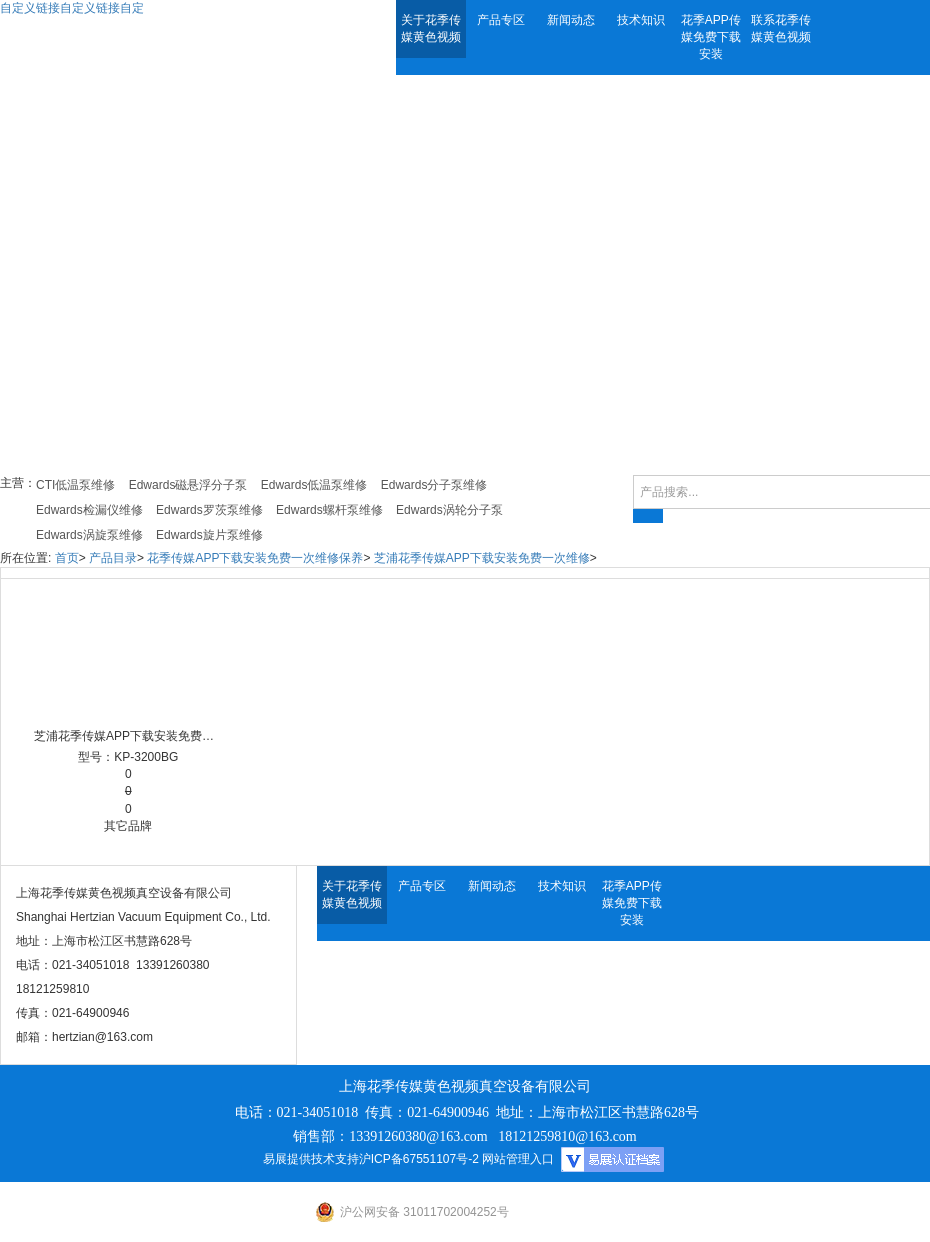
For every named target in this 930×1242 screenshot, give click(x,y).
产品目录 (113, 558)
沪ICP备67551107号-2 (419, 1159)
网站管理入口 (518, 1159)
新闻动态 (571, 20)
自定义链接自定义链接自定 (72, 8)
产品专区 (501, 20)
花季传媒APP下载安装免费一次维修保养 (255, 558)
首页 (67, 558)
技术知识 (641, 20)
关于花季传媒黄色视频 (431, 28)
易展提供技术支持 (311, 1159)
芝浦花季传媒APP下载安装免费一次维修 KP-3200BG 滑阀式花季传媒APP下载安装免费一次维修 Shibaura (128, 736)
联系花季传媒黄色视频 (781, 28)
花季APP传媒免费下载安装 (711, 37)
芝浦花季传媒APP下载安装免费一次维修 (482, 558)
